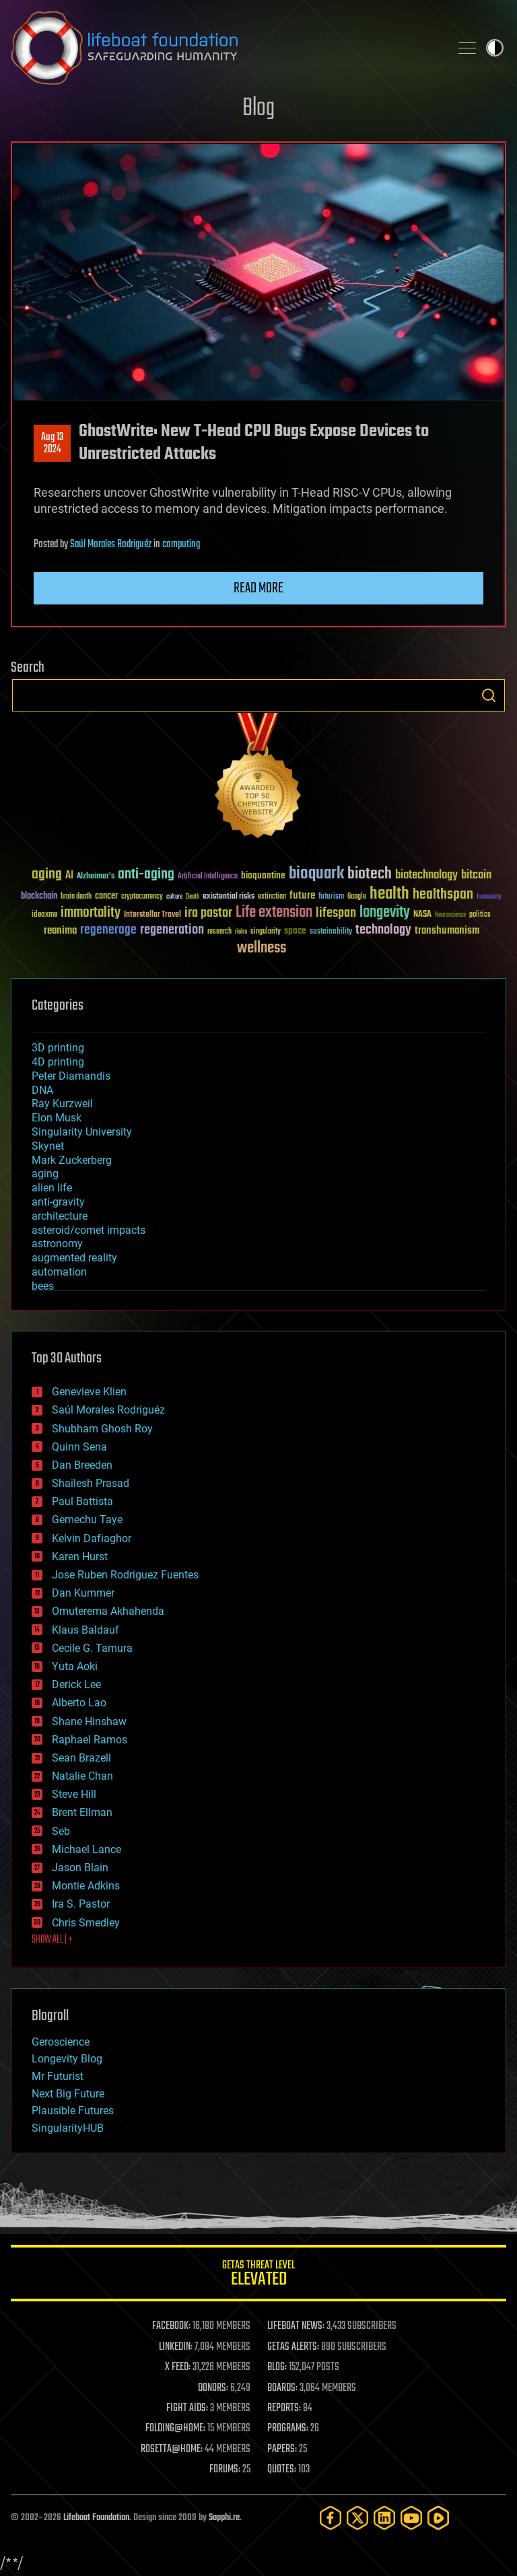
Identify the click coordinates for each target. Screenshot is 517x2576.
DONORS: (213, 2388)
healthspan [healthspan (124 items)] (443, 894)
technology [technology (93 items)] (383, 930)
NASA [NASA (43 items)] (422, 914)
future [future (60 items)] (302, 895)
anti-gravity (58, 1201)
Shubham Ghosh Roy (102, 1428)
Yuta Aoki (75, 1666)
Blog (258, 109)
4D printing (58, 1061)
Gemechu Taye (87, 1519)
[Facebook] (330, 2518)
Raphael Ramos (89, 1739)
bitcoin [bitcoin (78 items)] (476, 875)
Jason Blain (80, 1867)
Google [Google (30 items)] (356, 897)
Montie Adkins (86, 1885)
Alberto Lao (79, 1702)
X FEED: (178, 2367)
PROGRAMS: (287, 2428)
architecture (60, 1216)
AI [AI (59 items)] (69, 876)
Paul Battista (82, 1501)
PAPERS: (282, 2449)
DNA (42, 1090)
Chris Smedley (86, 1922)
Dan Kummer (83, 1593)
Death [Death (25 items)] (192, 897)
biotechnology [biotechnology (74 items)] (426, 875)
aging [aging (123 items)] (47, 874)
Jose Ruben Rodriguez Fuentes (125, 1574)
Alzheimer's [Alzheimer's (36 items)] (95, 877)
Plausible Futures (73, 2110)
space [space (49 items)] (295, 930)
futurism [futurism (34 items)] (331, 897)
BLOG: (277, 2367)
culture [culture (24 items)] (174, 897)
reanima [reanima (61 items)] (60, 930)
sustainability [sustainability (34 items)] (331, 932)
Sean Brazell (81, 1757)
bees (43, 1286)
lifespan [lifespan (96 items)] (336, 913)
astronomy (57, 1243)
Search (489, 695)
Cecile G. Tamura (92, 1648)
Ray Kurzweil (62, 1103)
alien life (52, 1187)
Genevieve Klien (89, 1391)
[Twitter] (357, 2518)
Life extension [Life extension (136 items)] (274, 912)
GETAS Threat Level (258, 2275)
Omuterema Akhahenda (108, 1611)
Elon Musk (56, 1117)
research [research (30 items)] (219, 932)
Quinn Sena (79, 1446)
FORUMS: (224, 2469)
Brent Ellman (82, 1812)
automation (59, 1271)
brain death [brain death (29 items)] (76, 897)
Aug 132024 (52, 443)
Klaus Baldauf (85, 1630)
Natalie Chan (82, 1776)
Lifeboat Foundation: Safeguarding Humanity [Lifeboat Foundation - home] (225, 48)
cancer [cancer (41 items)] (106, 896)
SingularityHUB (68, 2128)
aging (45, 1173)
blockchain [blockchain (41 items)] (39, 896)
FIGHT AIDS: (187, 2408)
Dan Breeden (82, 1465)
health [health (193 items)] (389, 894)
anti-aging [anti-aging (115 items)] (146, 874)
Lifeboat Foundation (96, 2518)
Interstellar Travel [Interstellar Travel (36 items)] (152, 915)
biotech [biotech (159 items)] (369, 874)
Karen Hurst (80, 1556)
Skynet (48, 1146)
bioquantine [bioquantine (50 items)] (263, 875)
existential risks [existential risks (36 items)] (228, 897)
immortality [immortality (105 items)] (90, 913)
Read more (258, 588)
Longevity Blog (67, 2058)
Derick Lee (76, 1684)
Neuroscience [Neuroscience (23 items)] (450, 915)
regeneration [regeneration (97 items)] (172, 930)
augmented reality (74, 1257)
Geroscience (61, 2041)
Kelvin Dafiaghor (91, 1538)
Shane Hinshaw (89, 1721)
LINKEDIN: (176, 2347)
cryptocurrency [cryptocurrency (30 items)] (142, 897)
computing (181, 544)
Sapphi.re (224, 2518)
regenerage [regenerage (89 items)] (108, 930)
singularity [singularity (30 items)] (265, 932)
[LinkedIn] (384, 2518)
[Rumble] (438, 2518)
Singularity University (82, 1131)
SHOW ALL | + (52, 1940)
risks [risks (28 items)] (241, 932)
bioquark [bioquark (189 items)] (316, 874)
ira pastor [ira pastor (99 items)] (208, 913)
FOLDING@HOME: (175, 2428)
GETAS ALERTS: (293, 2347)
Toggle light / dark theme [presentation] (495, 48)
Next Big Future (68, 2093)
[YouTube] (411, 2518)
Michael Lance (86, 1849)
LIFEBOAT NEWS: (295, 2326)
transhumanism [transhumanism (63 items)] (447, 930)
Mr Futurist (57, 2076)
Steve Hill (74, 1794)
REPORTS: (284, 2408)
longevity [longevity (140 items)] (384, 912)
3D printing (58, 1047)
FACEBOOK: (171, 2326)
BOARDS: (282, 2388)
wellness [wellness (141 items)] (261, 948)
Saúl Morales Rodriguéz (110, 544)
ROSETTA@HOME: (172, 2449)
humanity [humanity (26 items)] (489, 897)
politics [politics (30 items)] (480, 915)
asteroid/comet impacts (88, 1230)
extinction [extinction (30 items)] (272, 897)
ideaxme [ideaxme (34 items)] (44, 915)
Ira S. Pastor (81, 1904)
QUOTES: (281, 2469)
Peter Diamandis (71, 1076)
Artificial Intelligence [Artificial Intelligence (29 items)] (208, 876)
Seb (61, 1831)
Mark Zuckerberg (72, 1160)
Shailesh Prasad (90, 1483)
